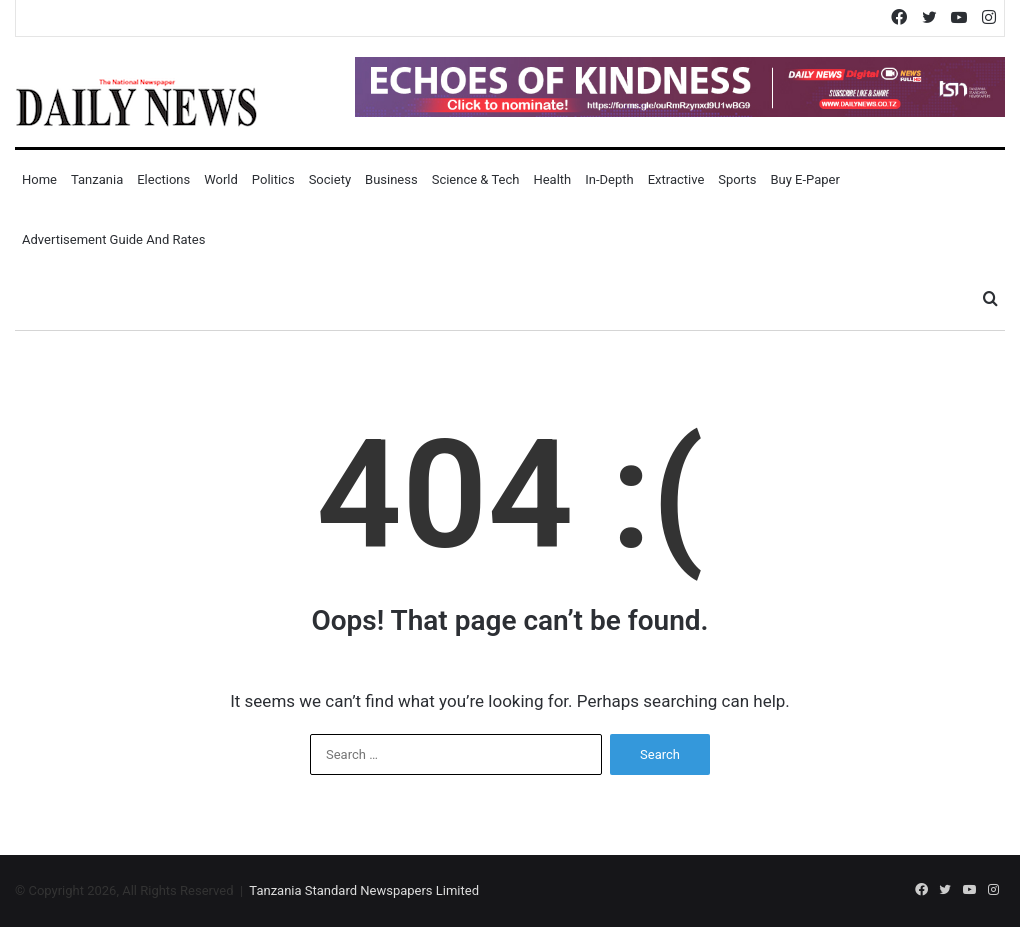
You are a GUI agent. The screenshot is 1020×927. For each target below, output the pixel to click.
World (221, 179)
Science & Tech (476, 179)
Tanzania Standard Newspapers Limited (364, 890)
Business (391, 179)
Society (330, 179)
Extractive (676, 179)
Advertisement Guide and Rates (113, 239)
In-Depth (609, 179)
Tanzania (97, 179)
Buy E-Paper (804, 179)
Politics (273, 179)
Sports (737, 179)
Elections (163, 179)
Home (39, 179)
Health (552, 179)
